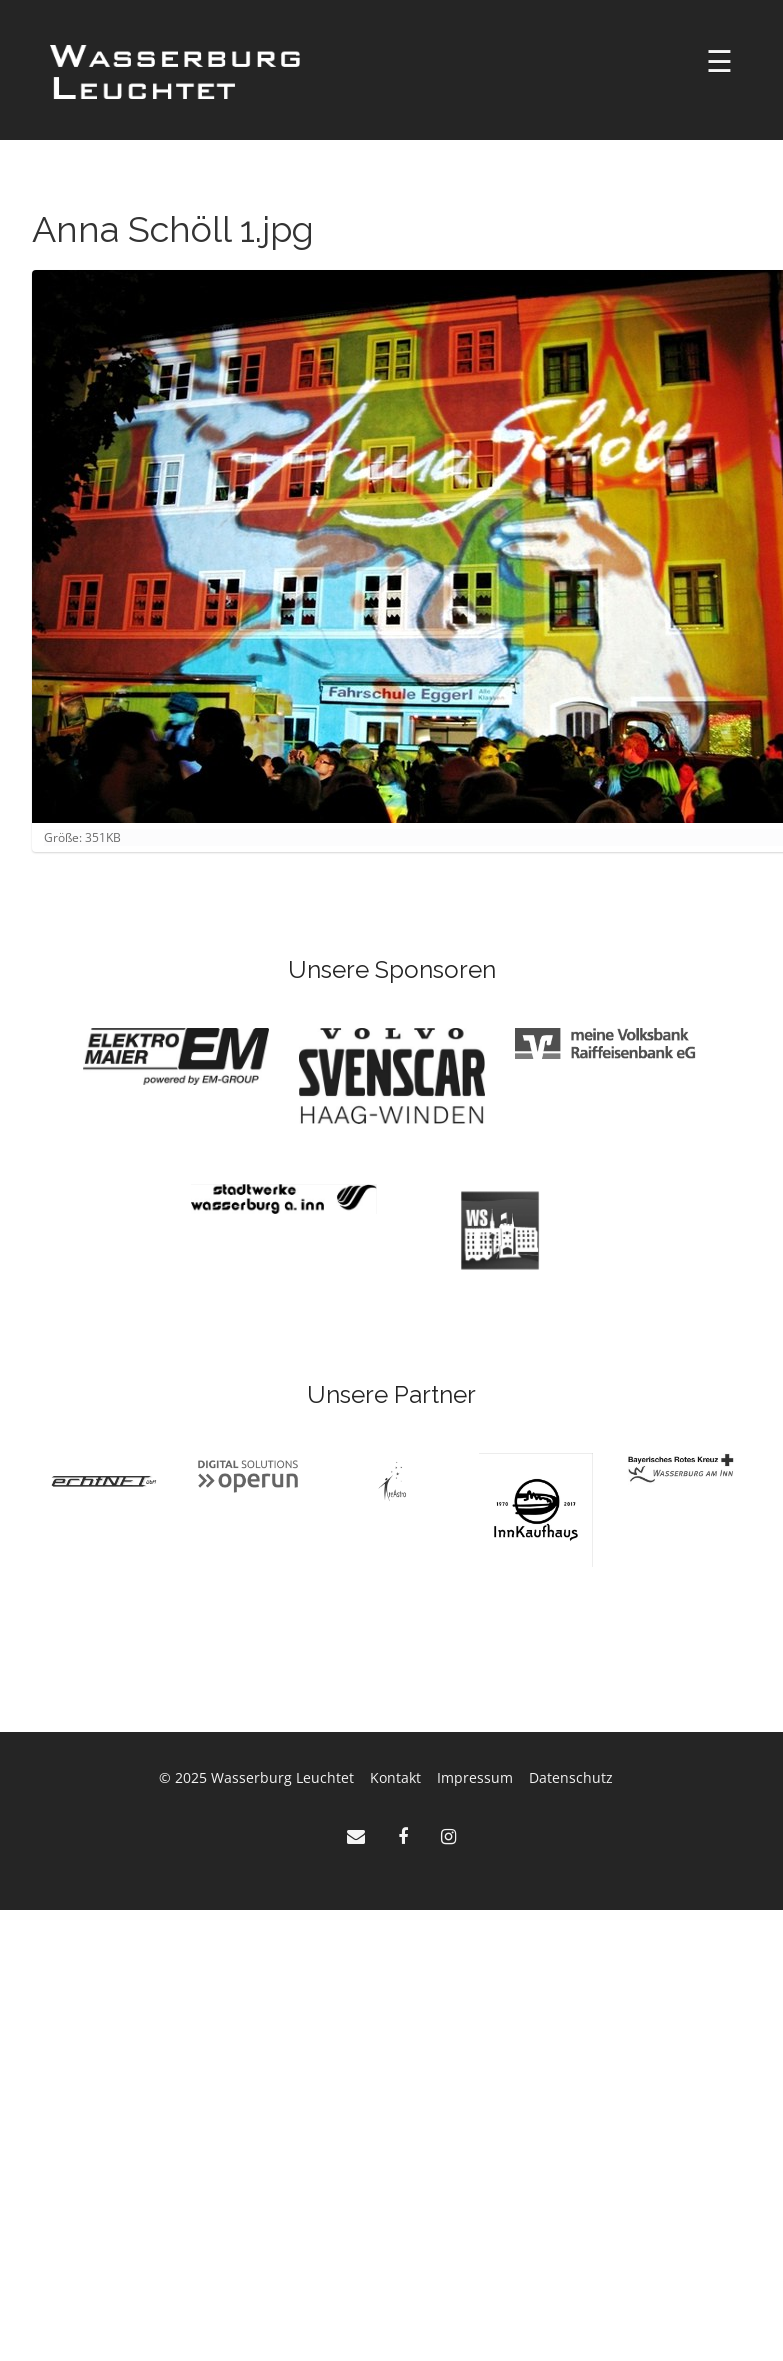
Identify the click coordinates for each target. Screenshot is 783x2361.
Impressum (475, 1777)
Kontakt (395, 1777)
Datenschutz (571, 1777)
